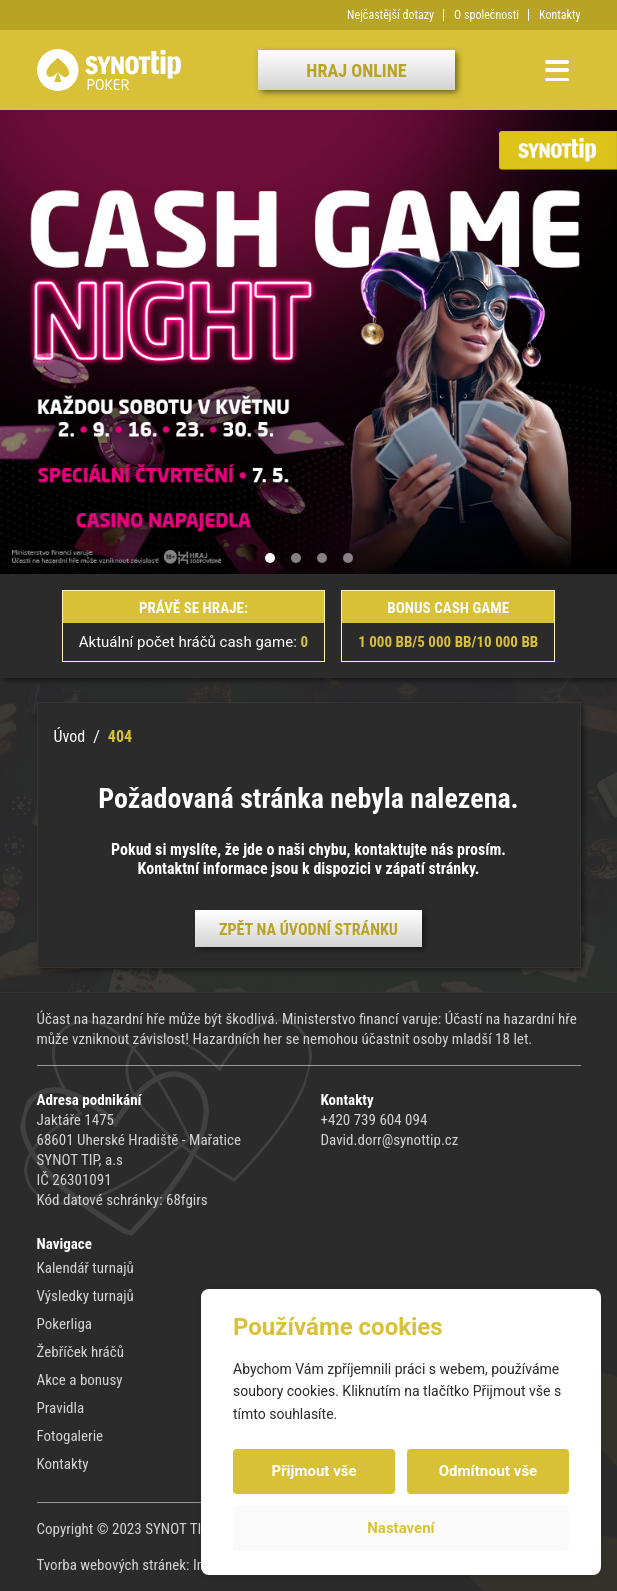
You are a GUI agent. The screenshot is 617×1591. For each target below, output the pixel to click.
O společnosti (486, 15)
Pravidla (61, 1408)
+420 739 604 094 (374, 1120)
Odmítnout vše (488, 1471)
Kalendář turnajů (85, 1268)
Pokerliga (65, 1324)
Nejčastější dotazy (390, 15)
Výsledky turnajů (85, 1296)
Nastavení (400, 1528)
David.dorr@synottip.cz (390, 1140)
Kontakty (559, 15)
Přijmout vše (313, 1471)
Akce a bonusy (80, 1380)
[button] (270, 558)
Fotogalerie (70, 1436)
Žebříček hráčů (80, 1352)
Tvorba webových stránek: (115, 1565)
